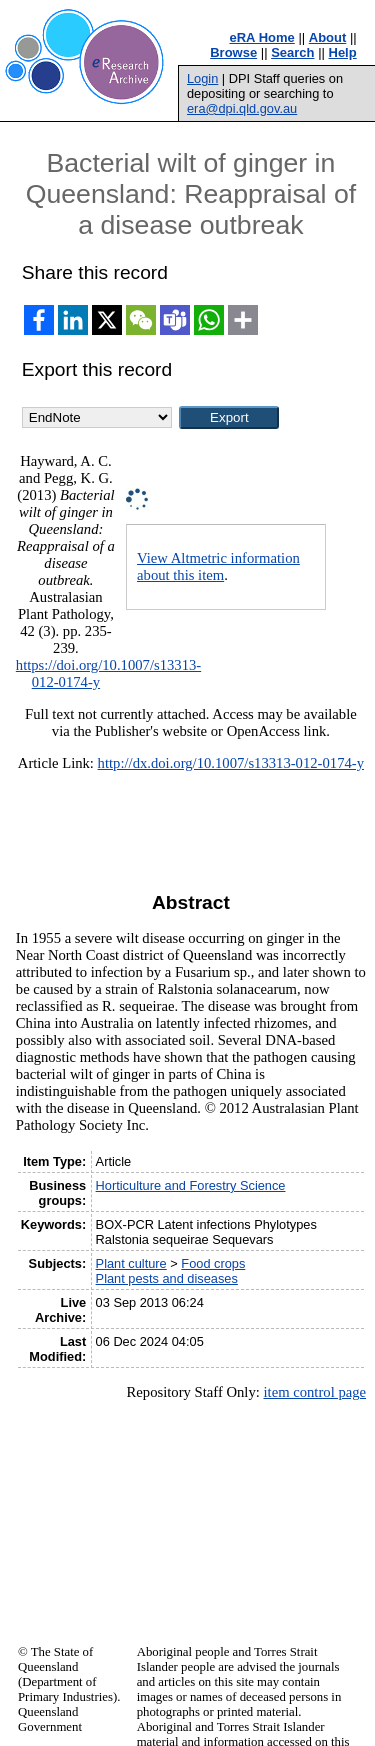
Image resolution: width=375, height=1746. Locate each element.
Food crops (213, 1263)
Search (292, 52)
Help (343, 52)
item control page (314, 1392)
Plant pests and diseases (167, 1278)
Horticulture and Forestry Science (191, 1185)
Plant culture (131, 1263)
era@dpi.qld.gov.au (242, 108)
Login (202, 78)
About (328, 37)
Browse (233, 52)
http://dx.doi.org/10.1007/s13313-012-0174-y (231, 763)
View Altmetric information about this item (218, 566)
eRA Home (262, 37)
